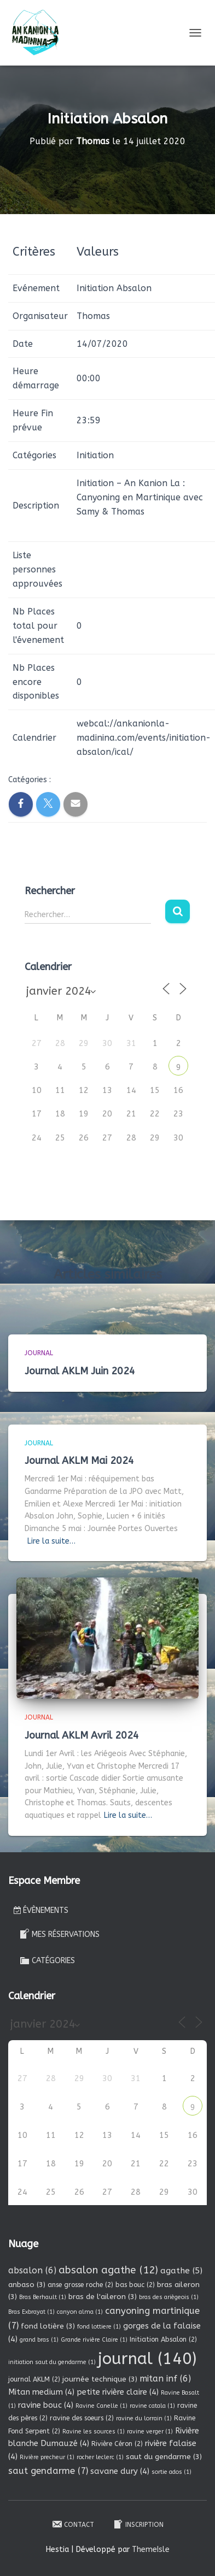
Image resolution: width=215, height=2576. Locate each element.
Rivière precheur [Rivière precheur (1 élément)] (47, 2457)
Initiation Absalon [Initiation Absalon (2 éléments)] (163, 2339)
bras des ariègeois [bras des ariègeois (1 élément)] (169, 2297)
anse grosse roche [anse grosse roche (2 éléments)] (80, 2285)
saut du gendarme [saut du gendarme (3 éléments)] (164, 2456)
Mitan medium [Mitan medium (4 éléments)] (41, 2392)
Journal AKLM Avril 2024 (82, 1735)
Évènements (41, 1910)
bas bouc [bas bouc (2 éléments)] (135, 2285)
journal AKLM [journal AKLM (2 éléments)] (34, 2379)
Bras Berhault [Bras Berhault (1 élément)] (42, 2297)
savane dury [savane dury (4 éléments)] (119, 2471)
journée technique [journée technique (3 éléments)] (99, 2379)
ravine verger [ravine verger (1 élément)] (150, 2431)
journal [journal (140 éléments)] (147, 2358)
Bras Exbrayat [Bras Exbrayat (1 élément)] (31, 2311)
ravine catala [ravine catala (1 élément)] (152, 2405)
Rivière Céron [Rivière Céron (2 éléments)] (117, 2444)
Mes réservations (59, 1933)
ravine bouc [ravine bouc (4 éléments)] (45, 2405)
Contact (72, 2524)
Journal (39, 1353)
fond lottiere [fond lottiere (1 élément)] (99, 2326)
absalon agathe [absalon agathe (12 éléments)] (108, 2270)
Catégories (47, 1960)
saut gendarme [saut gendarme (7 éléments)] (48, 2471)
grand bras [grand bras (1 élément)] (39, 2339)
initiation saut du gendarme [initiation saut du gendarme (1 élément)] (52, 2362)
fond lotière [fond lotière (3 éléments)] (48, 2326)
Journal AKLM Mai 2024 (79, 1461)
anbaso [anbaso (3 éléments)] (26, 2284)
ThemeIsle (151, 2549)
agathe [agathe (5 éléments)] (181, 2271)
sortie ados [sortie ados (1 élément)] (171, 2471)
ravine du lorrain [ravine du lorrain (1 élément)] (144, 2418)
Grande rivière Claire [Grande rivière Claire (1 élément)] (94, 2339)
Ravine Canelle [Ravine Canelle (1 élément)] (101, 2405)
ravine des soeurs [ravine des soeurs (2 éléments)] (82, 2418)
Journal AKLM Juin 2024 (80, 1371)
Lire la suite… (51, 1541)
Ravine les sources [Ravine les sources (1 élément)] (93, 2431)
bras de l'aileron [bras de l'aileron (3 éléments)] (102, 2296)
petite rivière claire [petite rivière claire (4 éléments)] (118, 2392)
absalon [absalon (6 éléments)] (32, 2270)
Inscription (138, 2524)
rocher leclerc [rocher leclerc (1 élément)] (100, 2457)
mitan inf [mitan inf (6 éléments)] (165, 2378)
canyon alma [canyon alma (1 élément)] (80, 2311)
